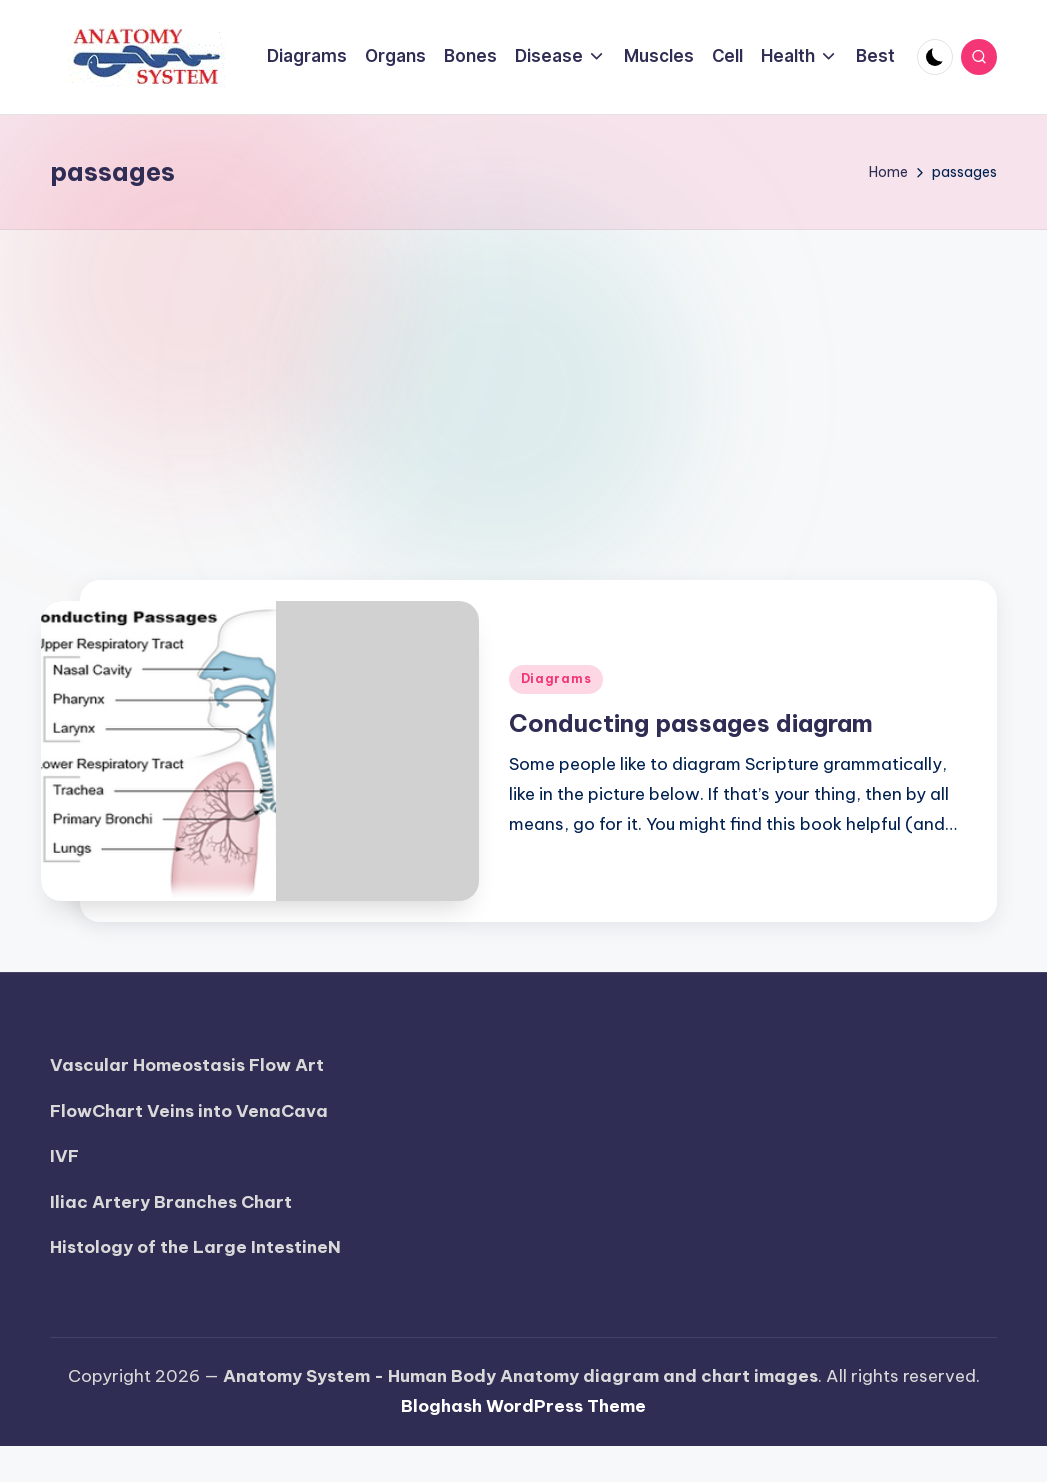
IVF (64, 1156)
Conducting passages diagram (691, 723)
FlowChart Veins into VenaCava (189, 1111)
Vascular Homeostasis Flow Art (187, 1065)
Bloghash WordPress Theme (523, 1406)
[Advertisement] (524, 380)
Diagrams (556, 678)
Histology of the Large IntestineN (195, 1247)
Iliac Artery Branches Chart (171, 1202)
